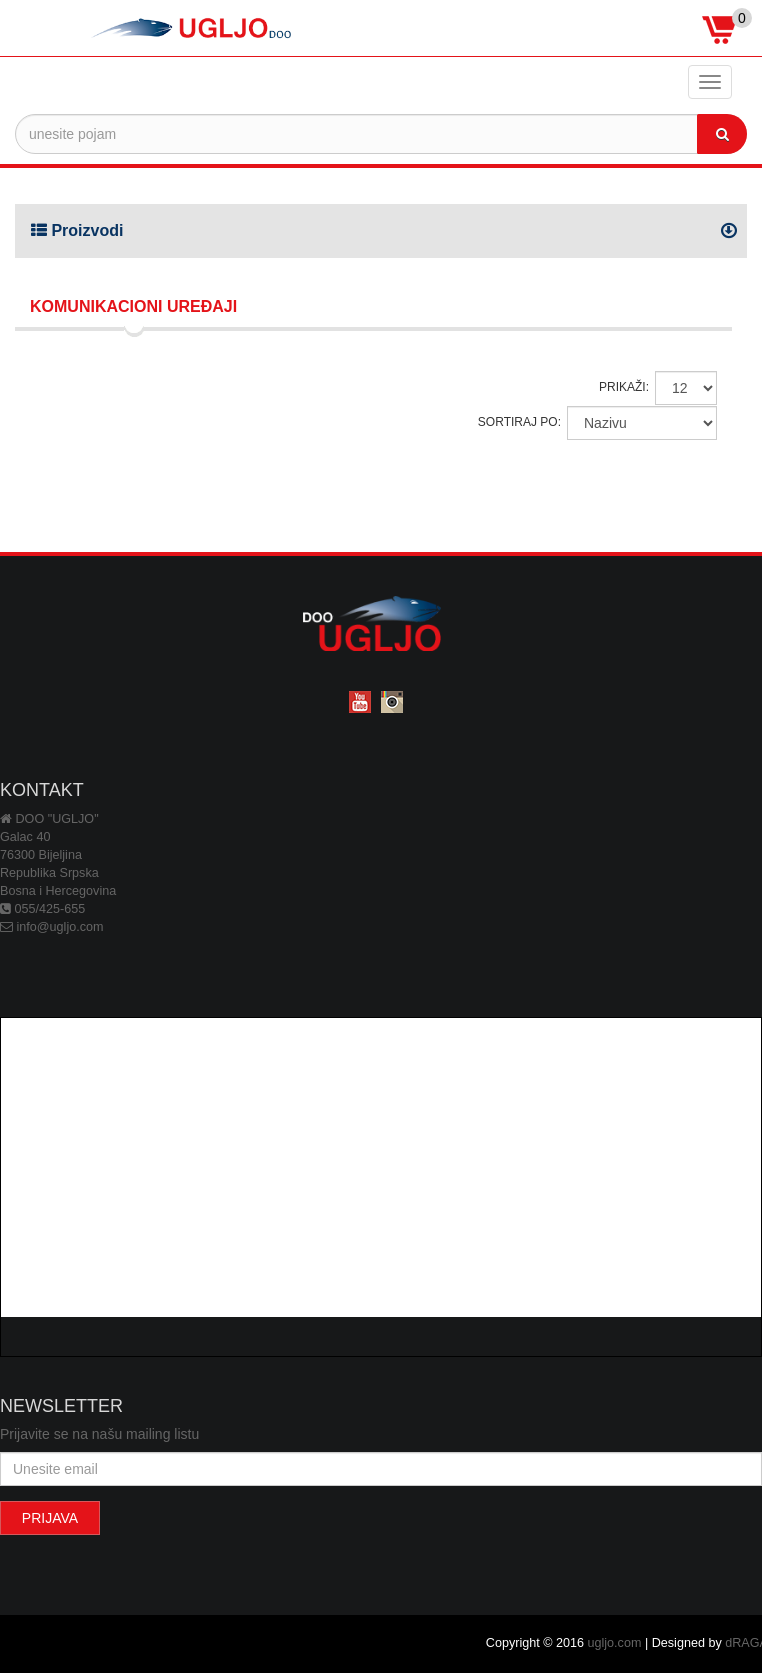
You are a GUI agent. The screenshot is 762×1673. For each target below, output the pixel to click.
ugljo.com (615, 1643)
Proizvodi (77, 230)
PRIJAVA (50, 1518)
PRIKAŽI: (624, 387)
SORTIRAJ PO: (519, 422)
